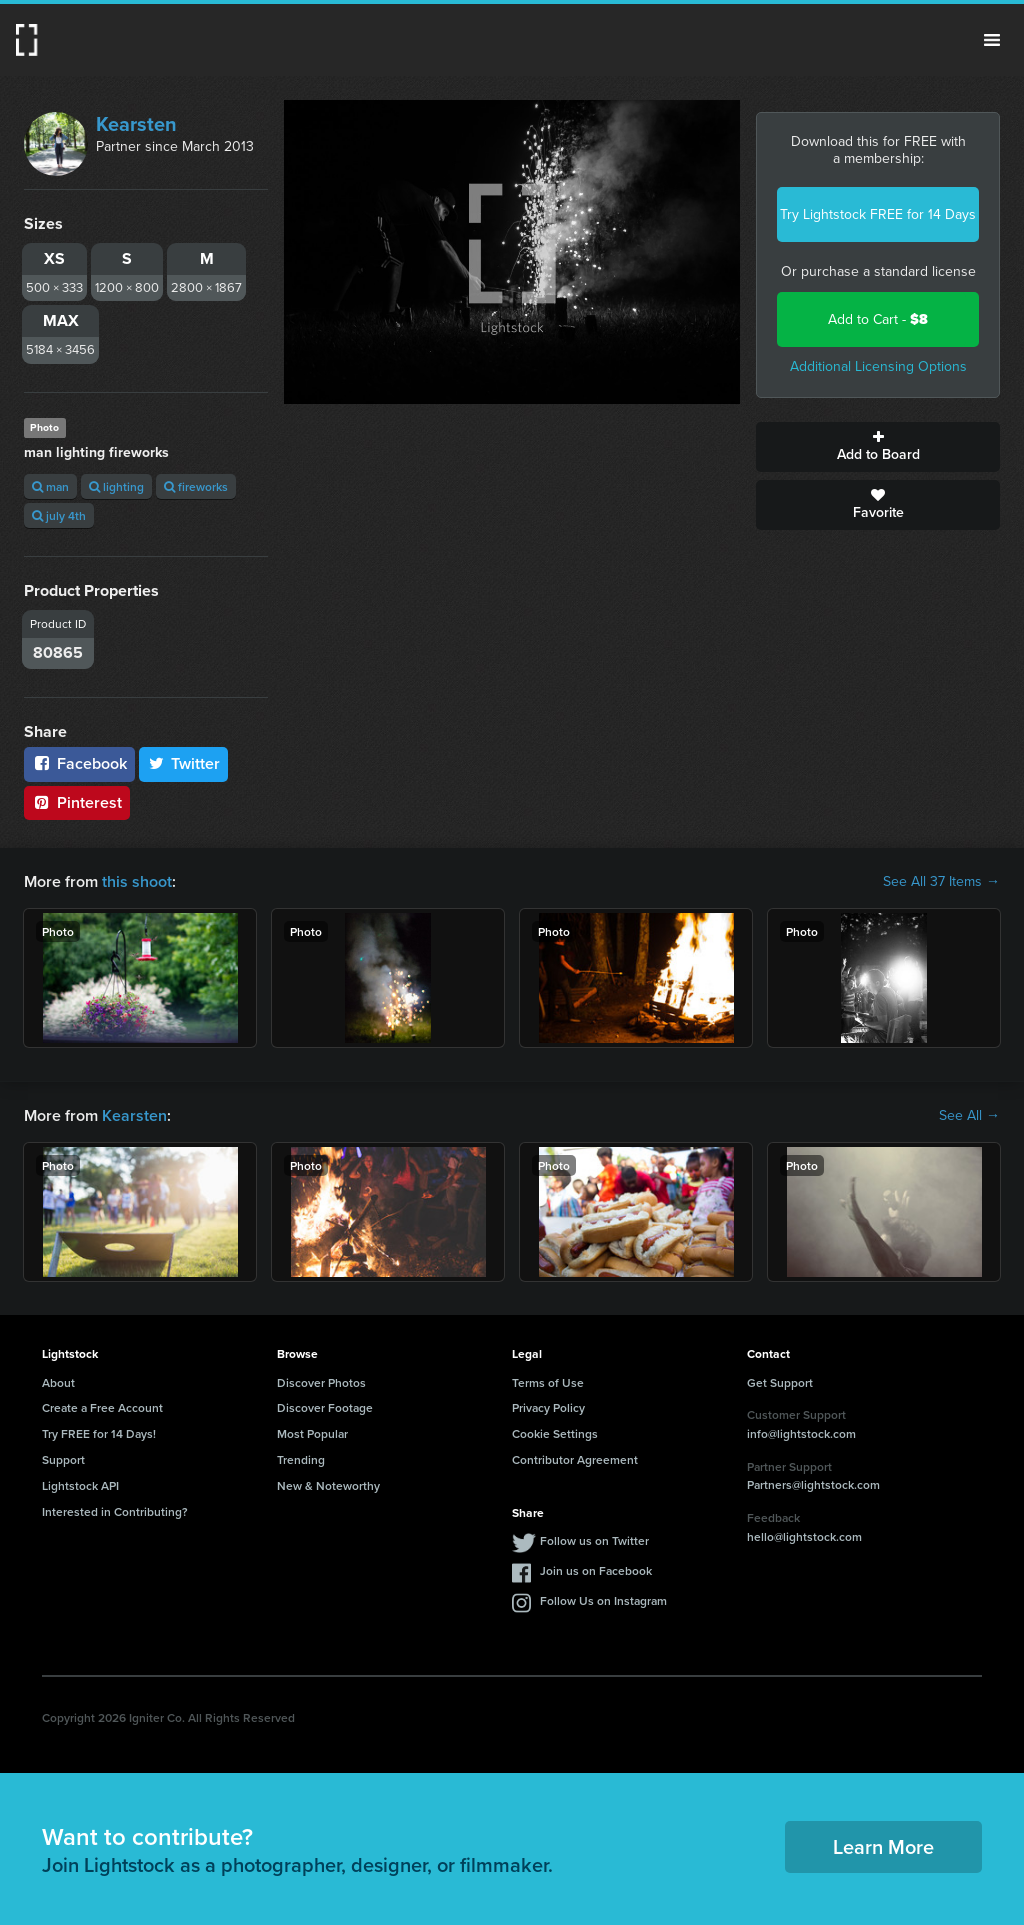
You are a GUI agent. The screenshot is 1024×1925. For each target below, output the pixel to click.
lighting (116, 486)
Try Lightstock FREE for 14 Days (878, 214)
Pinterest (77, 802)
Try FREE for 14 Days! (99, 1433)
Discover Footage (325, 1407)
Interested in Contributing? (115, 1511)
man (50, 486)
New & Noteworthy (328, 1485)
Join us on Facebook (596, 1570)
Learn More (883, 1846)
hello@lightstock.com (804, 1536)
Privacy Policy (548, 1407)
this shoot (137, 881)
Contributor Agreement (575, 1459)
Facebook (79, 763)
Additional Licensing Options (878, 366)
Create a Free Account (102, 1407)
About (58, 1382)
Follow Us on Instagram (603, 1600)
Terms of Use (548, 1382)
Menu (992, 40)
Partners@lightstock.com (813, 1484)
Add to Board (878, 447)
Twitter (184, 763)
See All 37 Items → (941, 882)
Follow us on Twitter (594, 1540)
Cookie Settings (555, 1433)
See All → (969, 1116)
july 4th (59, 515)
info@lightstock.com (801, 1433)
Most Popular (312, 1433)
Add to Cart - (878, 319)
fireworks (196, 486)
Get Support (780, 1382)
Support (63, 1459)
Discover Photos (321, 1382)
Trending (301, 1459)
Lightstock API (80, 1485)
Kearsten (136, 124)
